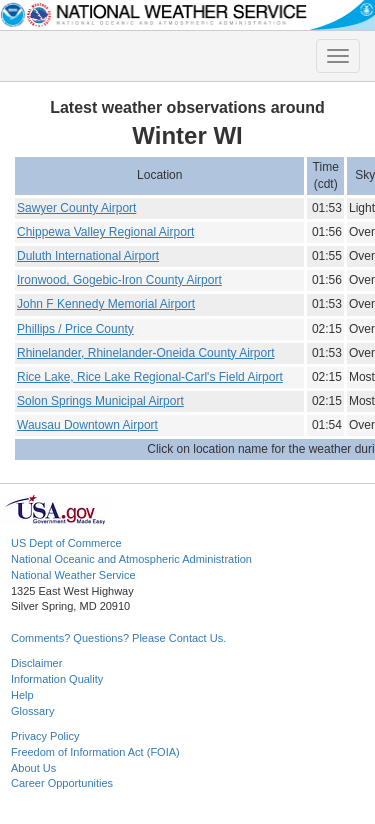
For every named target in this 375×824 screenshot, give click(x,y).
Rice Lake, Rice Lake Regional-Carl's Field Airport (150, 377)
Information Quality (57, 679)
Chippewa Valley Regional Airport (105, 232)
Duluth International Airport (88, 256)
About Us (33, 768)
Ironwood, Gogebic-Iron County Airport (119, 280)
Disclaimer (36, 663)
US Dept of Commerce (66, 543)
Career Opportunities (62, 783)
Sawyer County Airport (76, 208)
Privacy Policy (45, 736)
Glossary (32, 711)
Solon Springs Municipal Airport (100, 401)
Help (22, 695)
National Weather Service (73, 575)
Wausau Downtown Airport (87, 425)
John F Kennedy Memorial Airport (106, 304)
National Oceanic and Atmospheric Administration (131, 559)
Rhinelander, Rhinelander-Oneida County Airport (146, 353)
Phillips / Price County (75, 329)
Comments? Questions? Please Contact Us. (118, 638)
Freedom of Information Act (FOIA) (95, 752)
